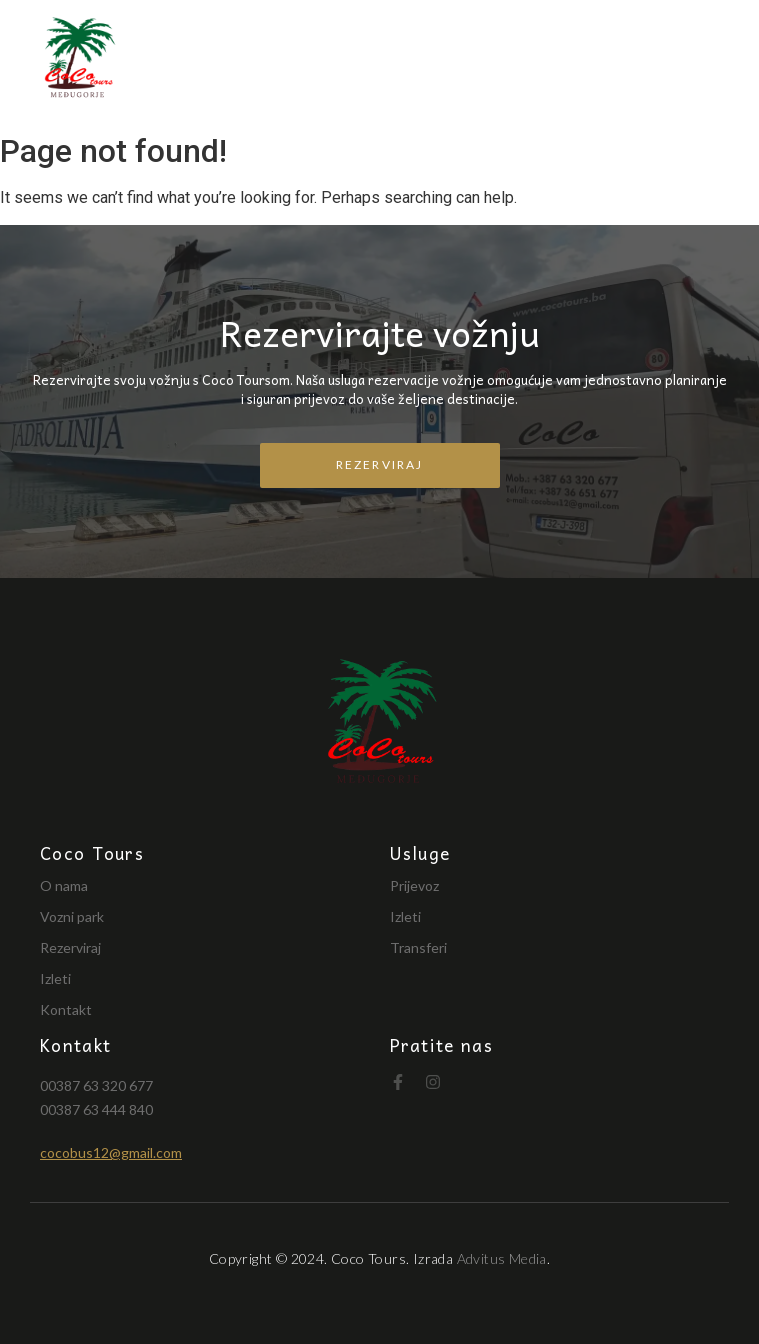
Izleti (55, 978)
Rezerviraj (70, 947)
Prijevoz (414, 885)
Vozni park (72, 916)
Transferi (418, 947)
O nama (64, 885)
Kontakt (66, 1009)
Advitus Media (502, 1258)
